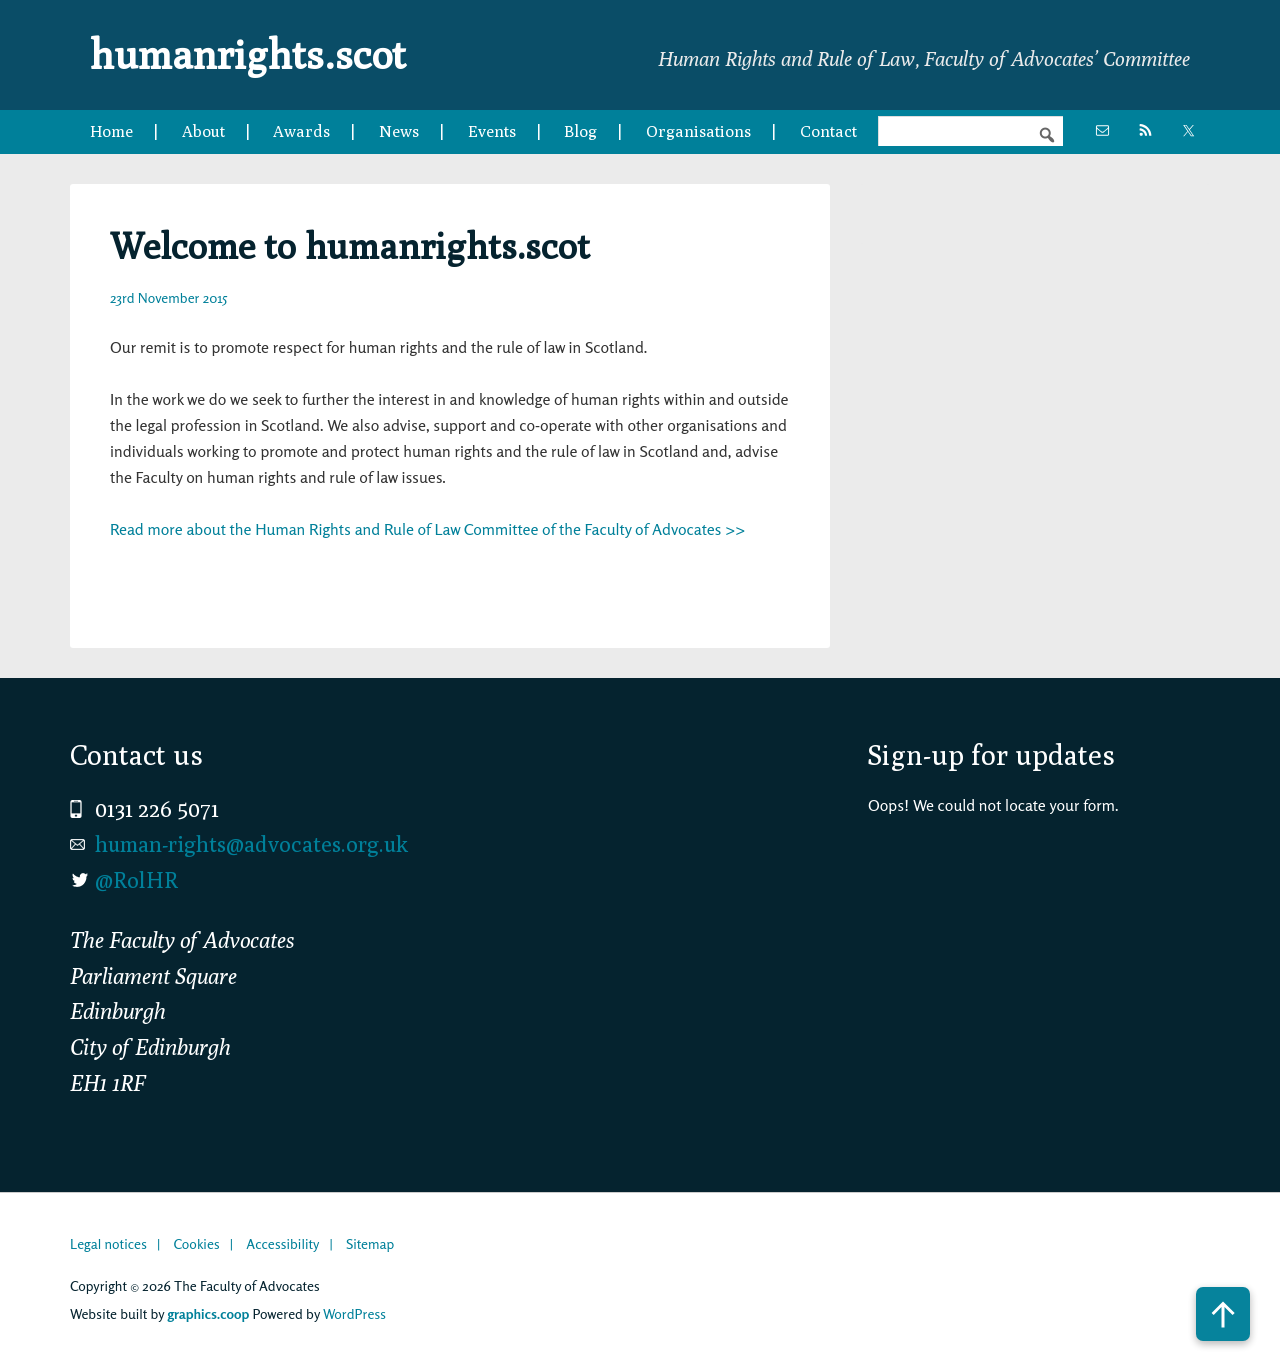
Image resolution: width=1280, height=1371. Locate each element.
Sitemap (370, 1243)
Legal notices (108, 1243)
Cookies (196, 1243)
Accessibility (282, 1243)
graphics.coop (208, 1313)
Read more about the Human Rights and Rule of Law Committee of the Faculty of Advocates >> (427, 529)
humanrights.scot (248, 54)
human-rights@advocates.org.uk (251, 844)
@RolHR (136, 880)
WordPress (354, 1313)
